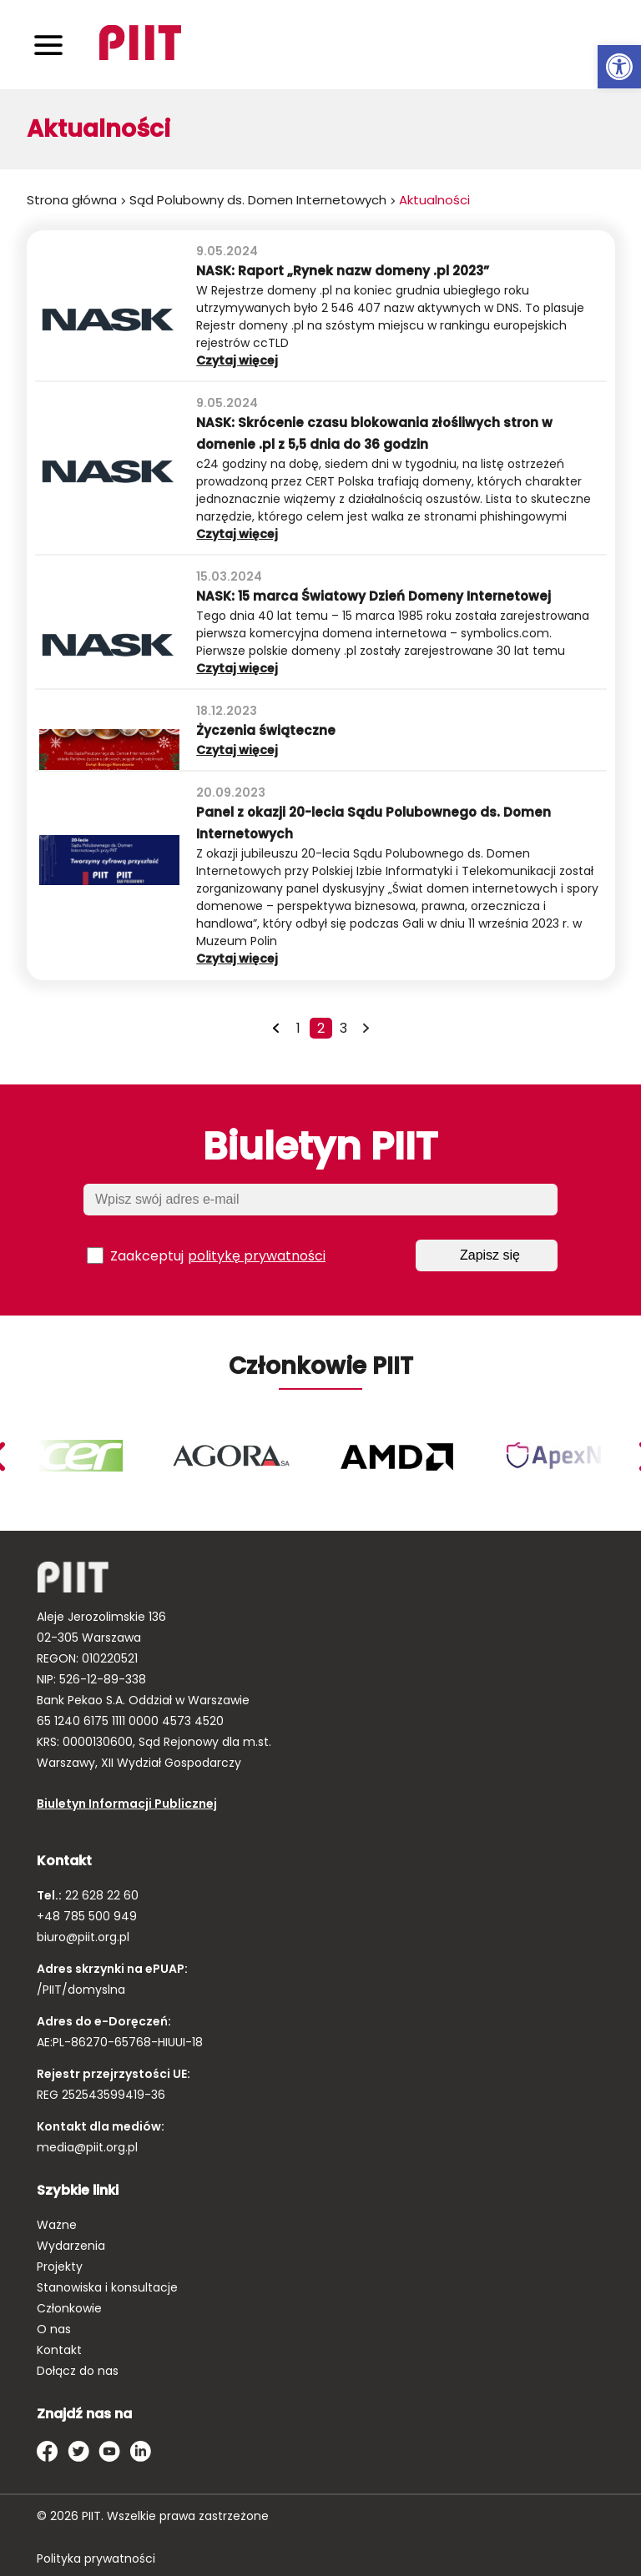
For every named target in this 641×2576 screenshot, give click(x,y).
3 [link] (343, 1028)
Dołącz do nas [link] (78, 2370)
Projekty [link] (60, 2266)
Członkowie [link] (69, 2308)
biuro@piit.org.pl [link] (83, 1937)
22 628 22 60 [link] (100, 1895)
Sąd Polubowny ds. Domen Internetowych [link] (257, 200)
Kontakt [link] (59, 2350)
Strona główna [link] (72, 200)
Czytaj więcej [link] (261, 361)
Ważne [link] (57, 2224)
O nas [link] (54, 2329)
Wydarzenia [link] (71, 2245)
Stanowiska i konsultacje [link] (107, 2287)
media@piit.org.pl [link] (87, 2147)
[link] (619, 66)
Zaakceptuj (206, 1255)
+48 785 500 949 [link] (87, 1916)
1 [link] (298, 1028)
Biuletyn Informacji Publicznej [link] (127, 1803)
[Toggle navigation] (48, 44)
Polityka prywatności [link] (96, 2558)
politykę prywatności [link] (257, 1255)
